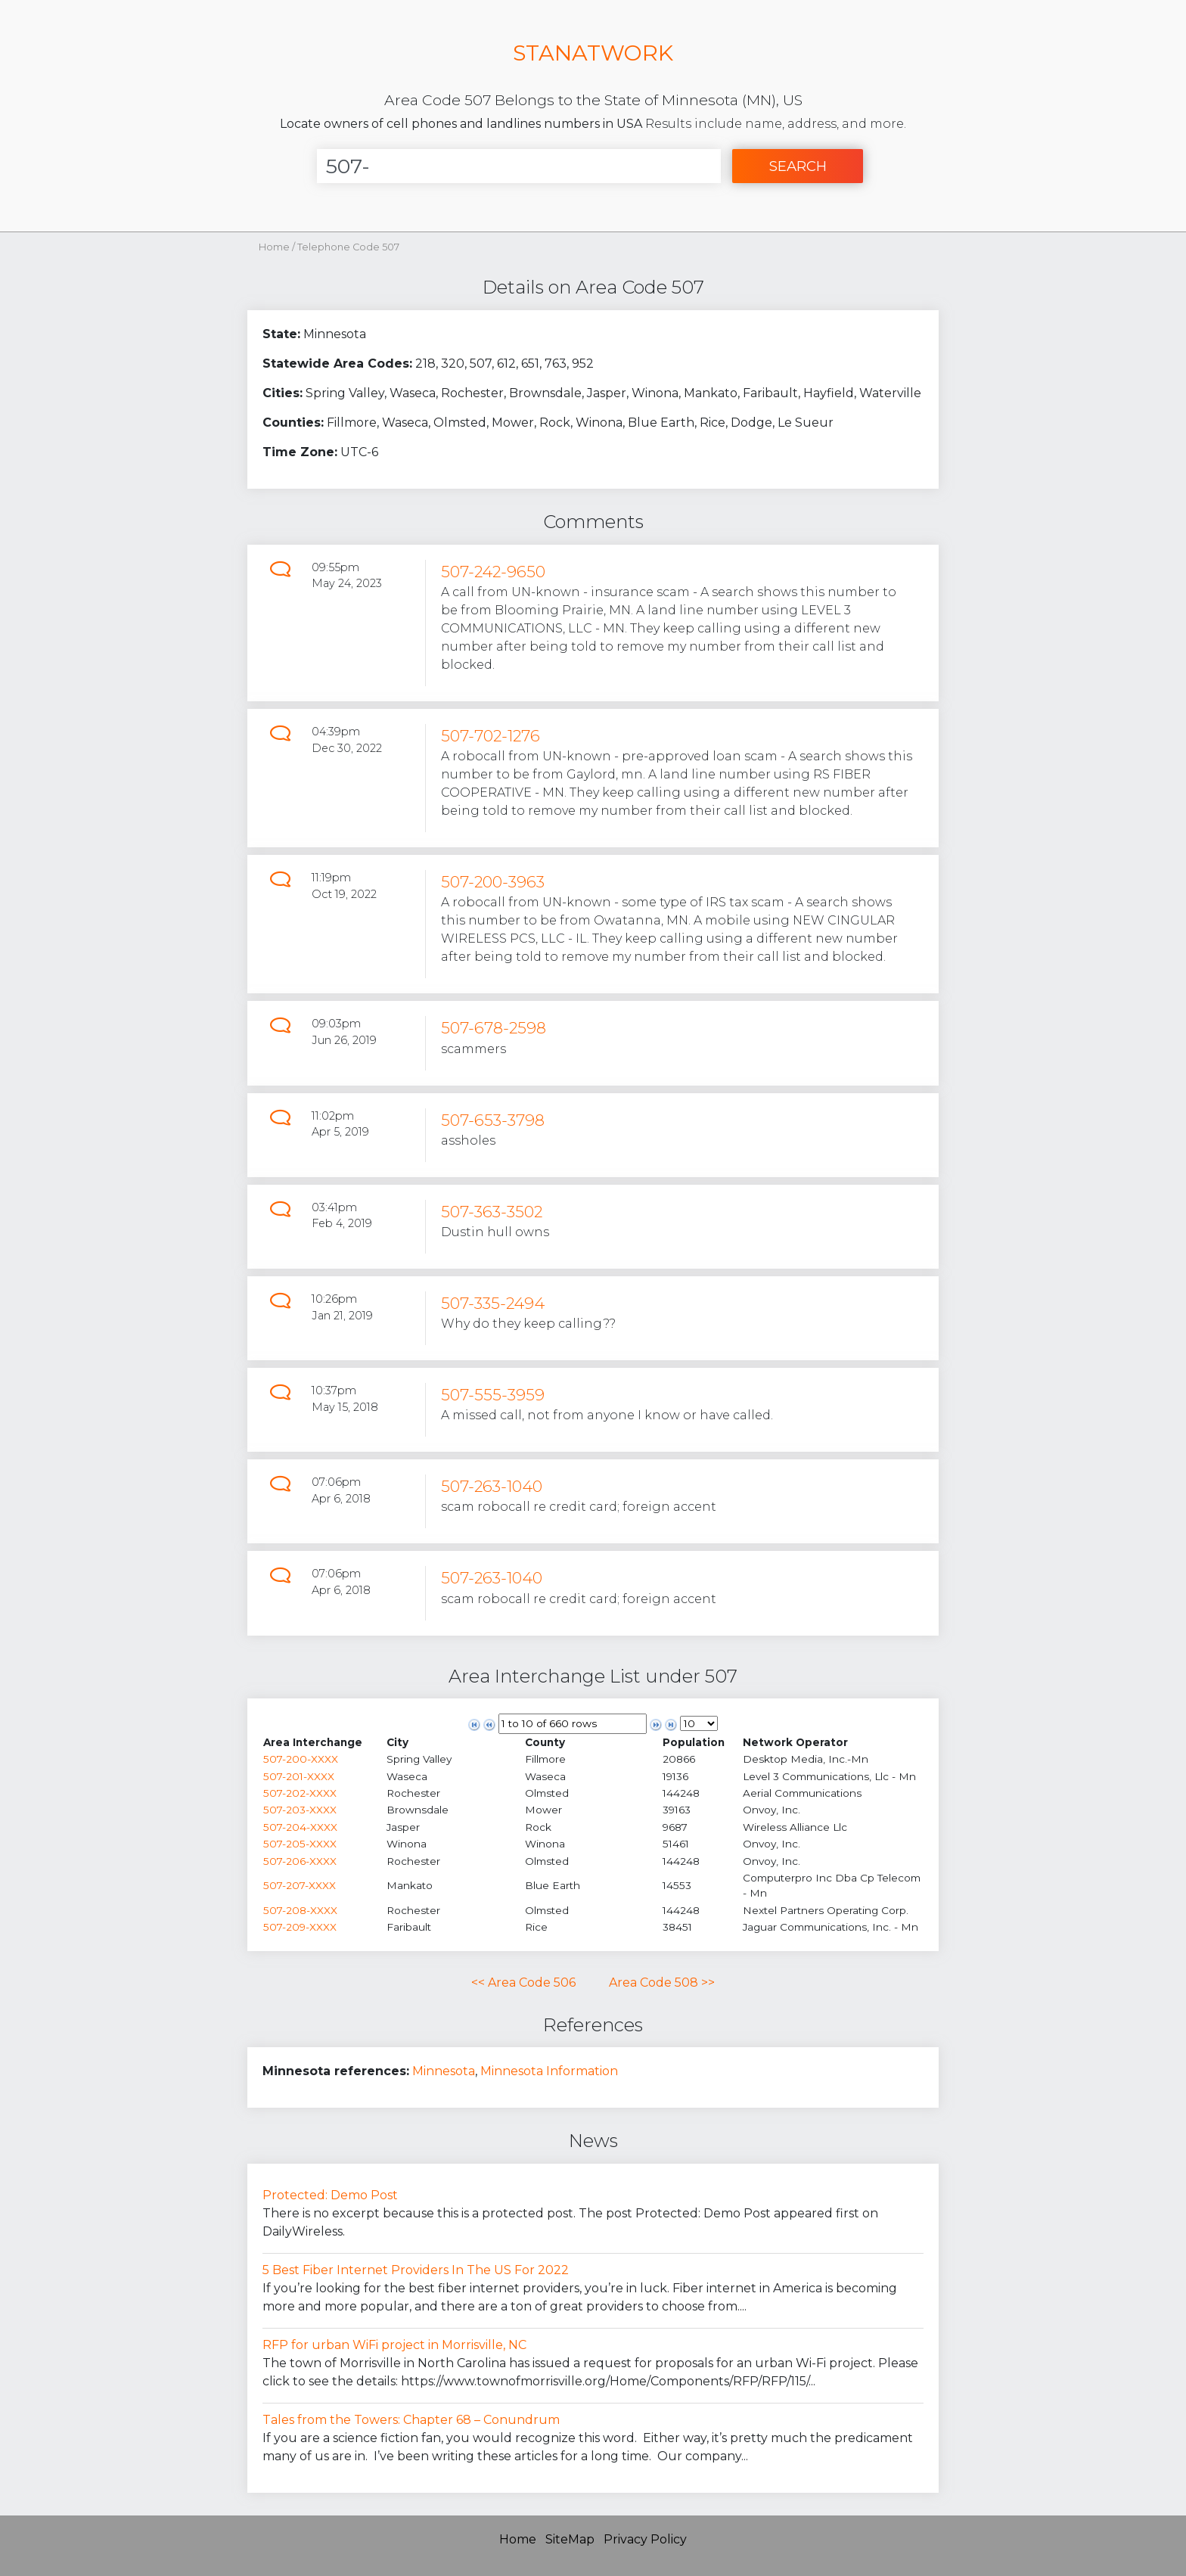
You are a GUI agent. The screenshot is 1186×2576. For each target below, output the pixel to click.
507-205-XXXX (300, 1844)
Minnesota (443, 2071)
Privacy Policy (645, 2539)
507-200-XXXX (300, 1759)
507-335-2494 (493, 1303)
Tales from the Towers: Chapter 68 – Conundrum (411, 2420)
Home (274, 247)
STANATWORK (593, 52)
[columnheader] (324, 1742)
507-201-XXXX (298, 1776)
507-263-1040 (491, 1486)
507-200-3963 (493, 881)
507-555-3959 (493, 1394)
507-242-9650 (493, 571)
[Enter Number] (519, 166)
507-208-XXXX (300, 1910)
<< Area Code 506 (523, 1982)
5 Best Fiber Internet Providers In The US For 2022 (415, 2270)
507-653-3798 (493, 1120)
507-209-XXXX (300, 1927)
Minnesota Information (549, 2071)
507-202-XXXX (300, 1793)
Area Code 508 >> (662, 1982)
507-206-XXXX (300, 1861)
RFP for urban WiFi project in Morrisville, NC (394, 2345)
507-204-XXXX (300, 1827)
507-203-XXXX (300, 1810)
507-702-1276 (490, 735)
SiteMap (570, 2539)
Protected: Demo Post (330, 2195)
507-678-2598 (493, 1027)
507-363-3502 (491, 1211)
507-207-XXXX (299, 1885)
